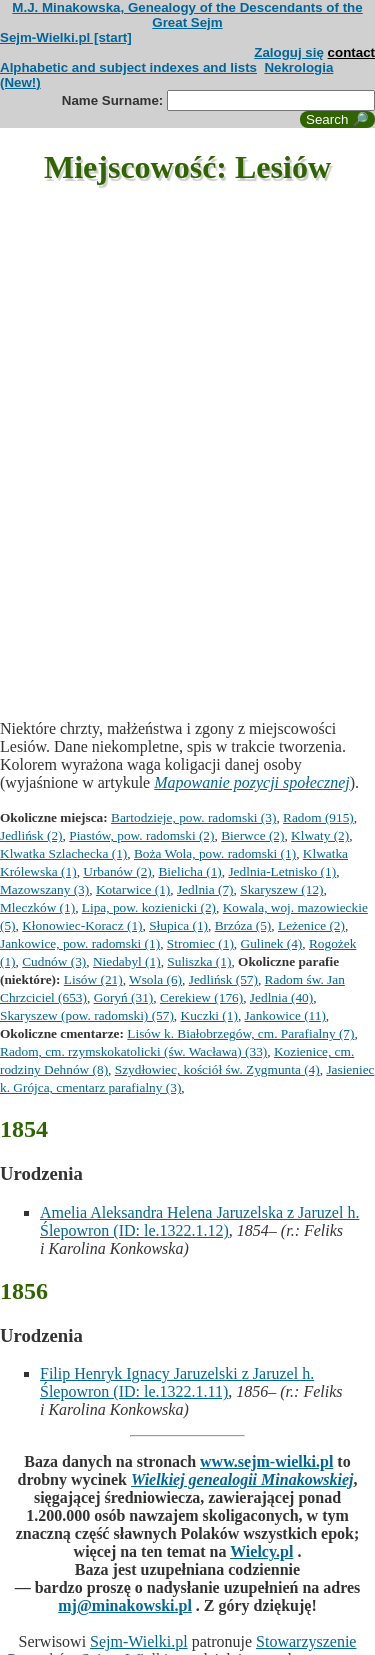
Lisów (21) (93, 979)
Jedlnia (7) (205, 889)
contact (351, 52)
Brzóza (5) (243, 925)
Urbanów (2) (117, 871)
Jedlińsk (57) (223, 979)
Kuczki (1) (209, 1015)
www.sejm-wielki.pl (266, 1461)
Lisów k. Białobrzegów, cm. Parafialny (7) (240, 1033)
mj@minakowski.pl (125, 1605)
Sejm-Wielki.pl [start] (66, 37)
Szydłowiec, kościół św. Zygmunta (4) (217, 1069)
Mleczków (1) (37, 907)
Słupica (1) (178, 925)
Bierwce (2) (252, 835)
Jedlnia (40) (281, 997)
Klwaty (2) (320, 835)
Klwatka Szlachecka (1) (63, 853)
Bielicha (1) (189, 871)
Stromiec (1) (200, 943)
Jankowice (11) (285, 1015)
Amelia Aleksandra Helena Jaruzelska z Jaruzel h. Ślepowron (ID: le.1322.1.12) (199, 1221)
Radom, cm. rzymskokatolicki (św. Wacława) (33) (133, 1051)
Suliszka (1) (199, 961)
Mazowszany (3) (44, 889)
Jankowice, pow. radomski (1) (80, 943)
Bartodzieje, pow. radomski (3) (193, 817)
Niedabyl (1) (127, 961)
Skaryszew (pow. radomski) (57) (87, 1015)
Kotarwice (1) (133, 889)
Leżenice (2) (311, 925)
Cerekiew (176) (201, 997)
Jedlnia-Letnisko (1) (282, 871)
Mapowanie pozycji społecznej (252, 782)
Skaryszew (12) (281, 889)
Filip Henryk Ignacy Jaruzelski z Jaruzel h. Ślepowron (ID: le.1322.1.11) (177, 1382)
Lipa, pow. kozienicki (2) (149, 907)
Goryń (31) (124, 997)
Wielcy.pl (261, 1551)
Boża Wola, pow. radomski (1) (215, 853)
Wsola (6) (155, 979)
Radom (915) (318, 817)
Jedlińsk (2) (31, 835)
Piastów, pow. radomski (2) (141, 835)
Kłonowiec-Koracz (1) (82, 925)
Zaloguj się (289, 52)
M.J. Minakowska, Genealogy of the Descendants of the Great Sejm (187, 15)
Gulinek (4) (272, 943)
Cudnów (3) (54, 961)
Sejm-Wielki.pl (139, 1641)
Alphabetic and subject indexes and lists (128, 67)
